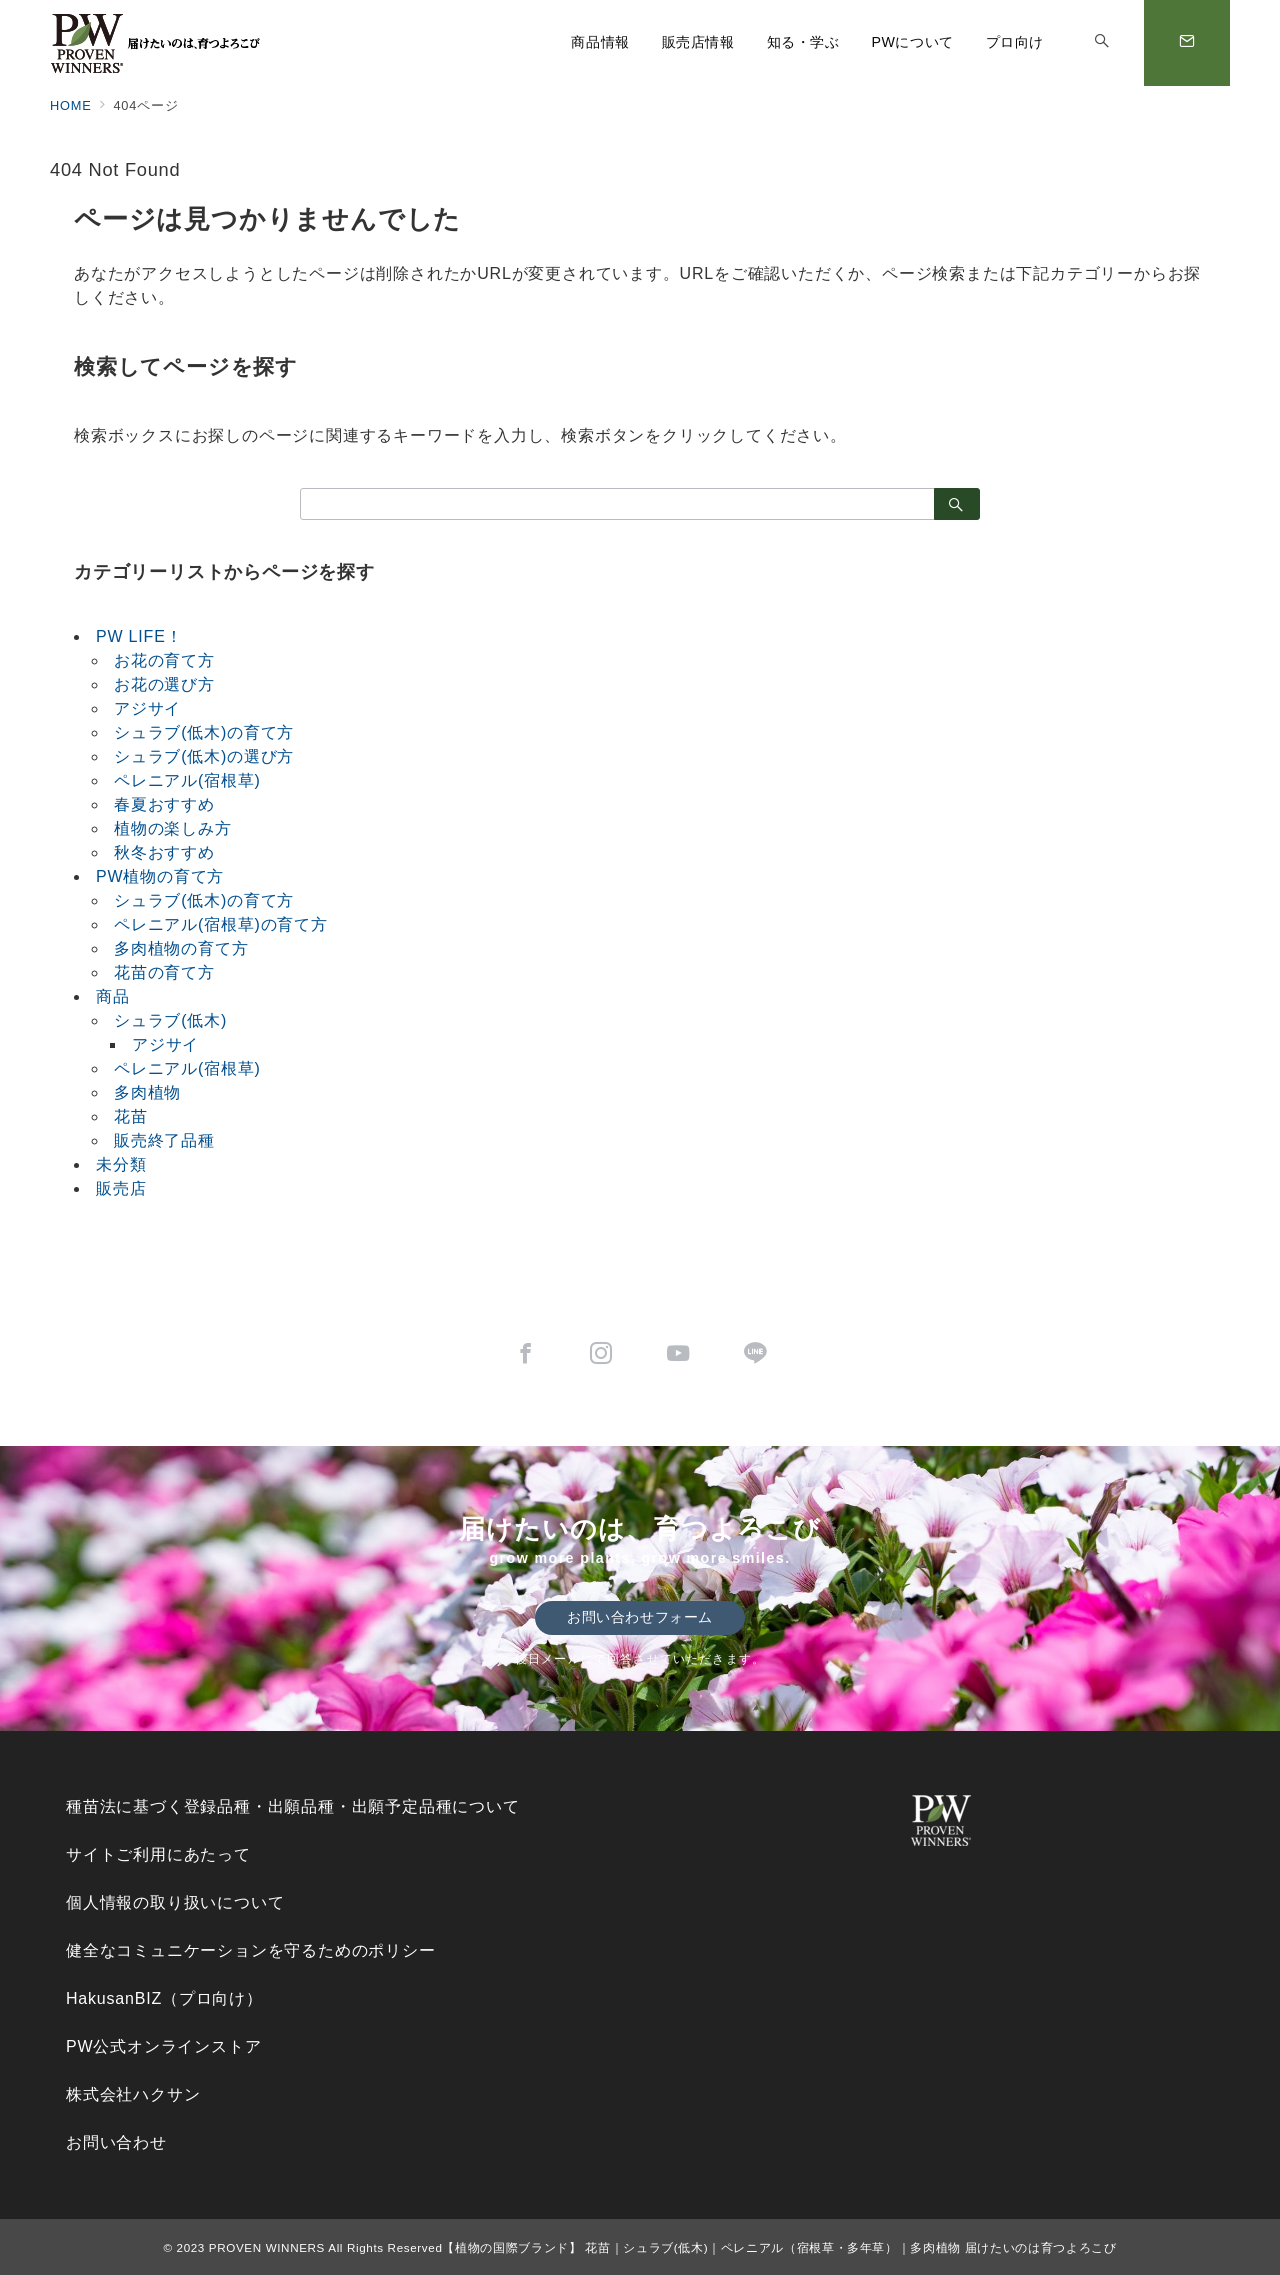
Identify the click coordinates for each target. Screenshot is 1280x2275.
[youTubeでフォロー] (678, 1355)
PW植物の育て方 (160, 876)
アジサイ (147, 708)
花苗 (131, 1116)
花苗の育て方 (164, 972)
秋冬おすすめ (164, 852)
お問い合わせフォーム (640, 1617)
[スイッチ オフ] (1102, 43)
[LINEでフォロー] (755, 1355)
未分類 (121, 1164)
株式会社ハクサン (133, 2094)
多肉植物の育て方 (181, 948)
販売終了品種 (164, 1140)
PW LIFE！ (139, 636)
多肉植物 (147, 1092)
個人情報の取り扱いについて (175, 1902)
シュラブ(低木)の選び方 (204, 756)
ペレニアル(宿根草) (187, 780)
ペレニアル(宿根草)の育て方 (221, 924)
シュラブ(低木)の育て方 (204, 732)
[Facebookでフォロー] (525, 1355)
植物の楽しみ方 (173, 828)
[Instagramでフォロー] (601, 1355)
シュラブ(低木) (170, 1020)
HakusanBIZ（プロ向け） (164, 1998)
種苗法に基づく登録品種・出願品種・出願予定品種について (293, 1806)
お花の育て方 (164, 660)
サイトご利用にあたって (158, 1854)
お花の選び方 (164, 684)
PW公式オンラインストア (163, 2046)
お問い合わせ (116, 2142)
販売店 (121, 1188)
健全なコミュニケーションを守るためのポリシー (251, 1950)
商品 (113, 996)
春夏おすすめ (164, 804)
